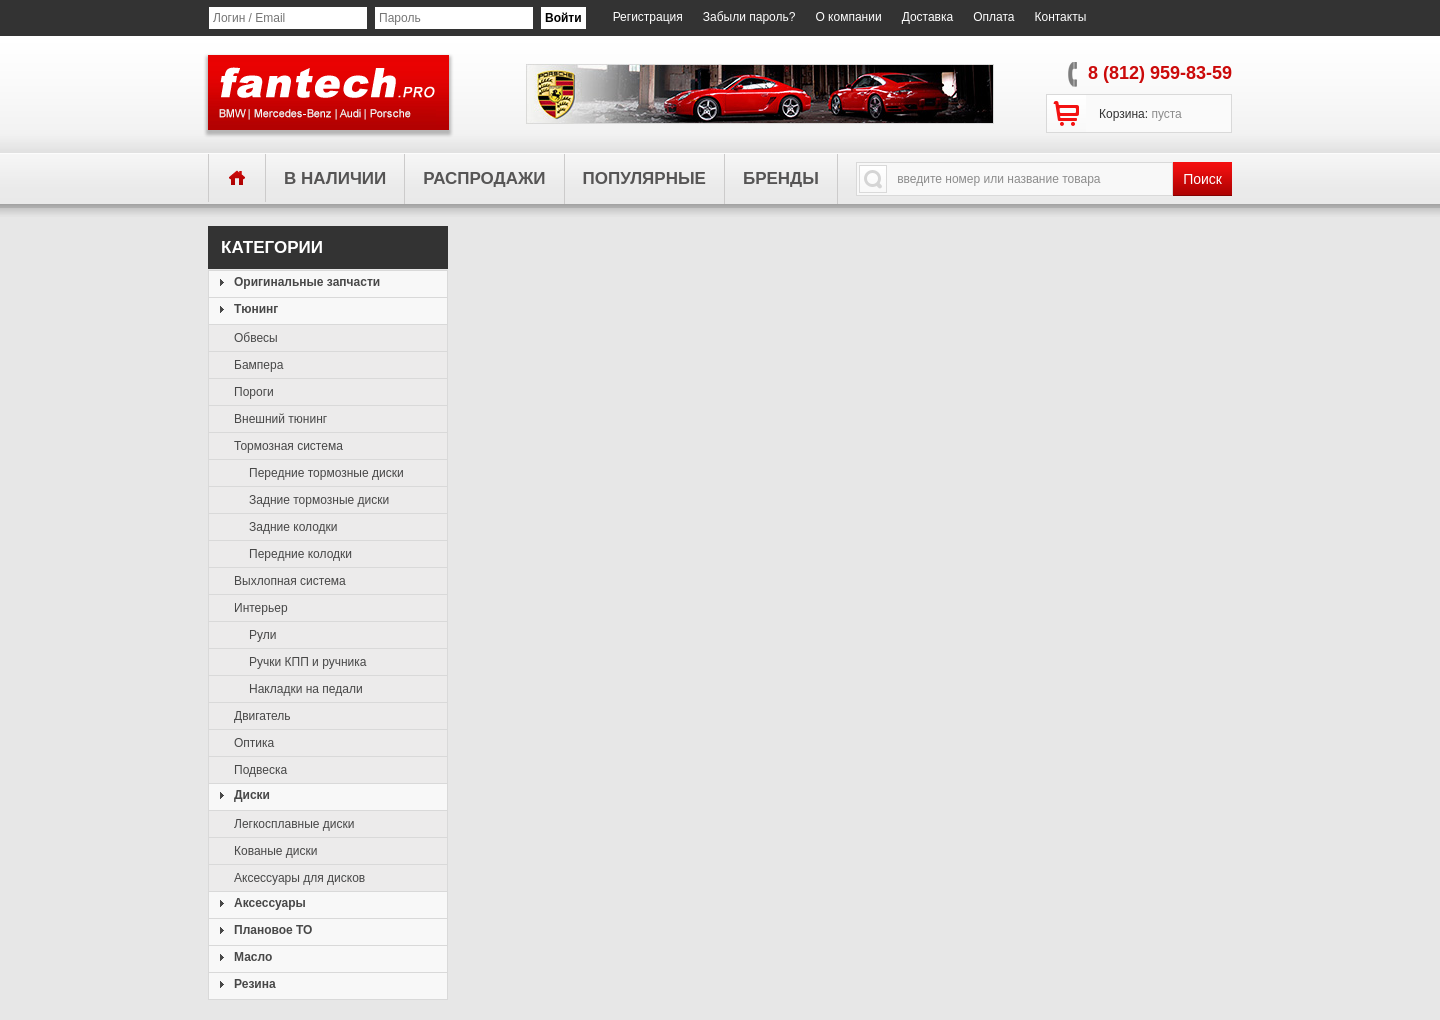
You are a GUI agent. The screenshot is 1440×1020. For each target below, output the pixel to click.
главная (237, 177)
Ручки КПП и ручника (307, 662)
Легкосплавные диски (294, 824)
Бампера (258, 365)
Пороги (254, 392)
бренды (781, 178)
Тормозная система (288, 446)
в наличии (335, 178)
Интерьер (261, 608)
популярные (644, 178)
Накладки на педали (306, 689)
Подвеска (260, 770)
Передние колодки (300, 554)
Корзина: (1140, 114)
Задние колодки (293, 527)
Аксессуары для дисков (299, 878)
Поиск (1202, 179)
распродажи (484, 178)
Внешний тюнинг (280, 419)
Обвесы (256, 338)
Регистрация (648, 17)
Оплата (993, 17)
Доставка (928, 17)
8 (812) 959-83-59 (1160, 73)
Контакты (1060, 17)
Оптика (254, 743)
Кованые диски (276, 851)
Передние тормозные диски (326, 473)
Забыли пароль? (749, 17)
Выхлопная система (290, 581)
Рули (262, 635)
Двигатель (262, 716)
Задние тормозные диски (319, 500)
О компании (848, 17)
